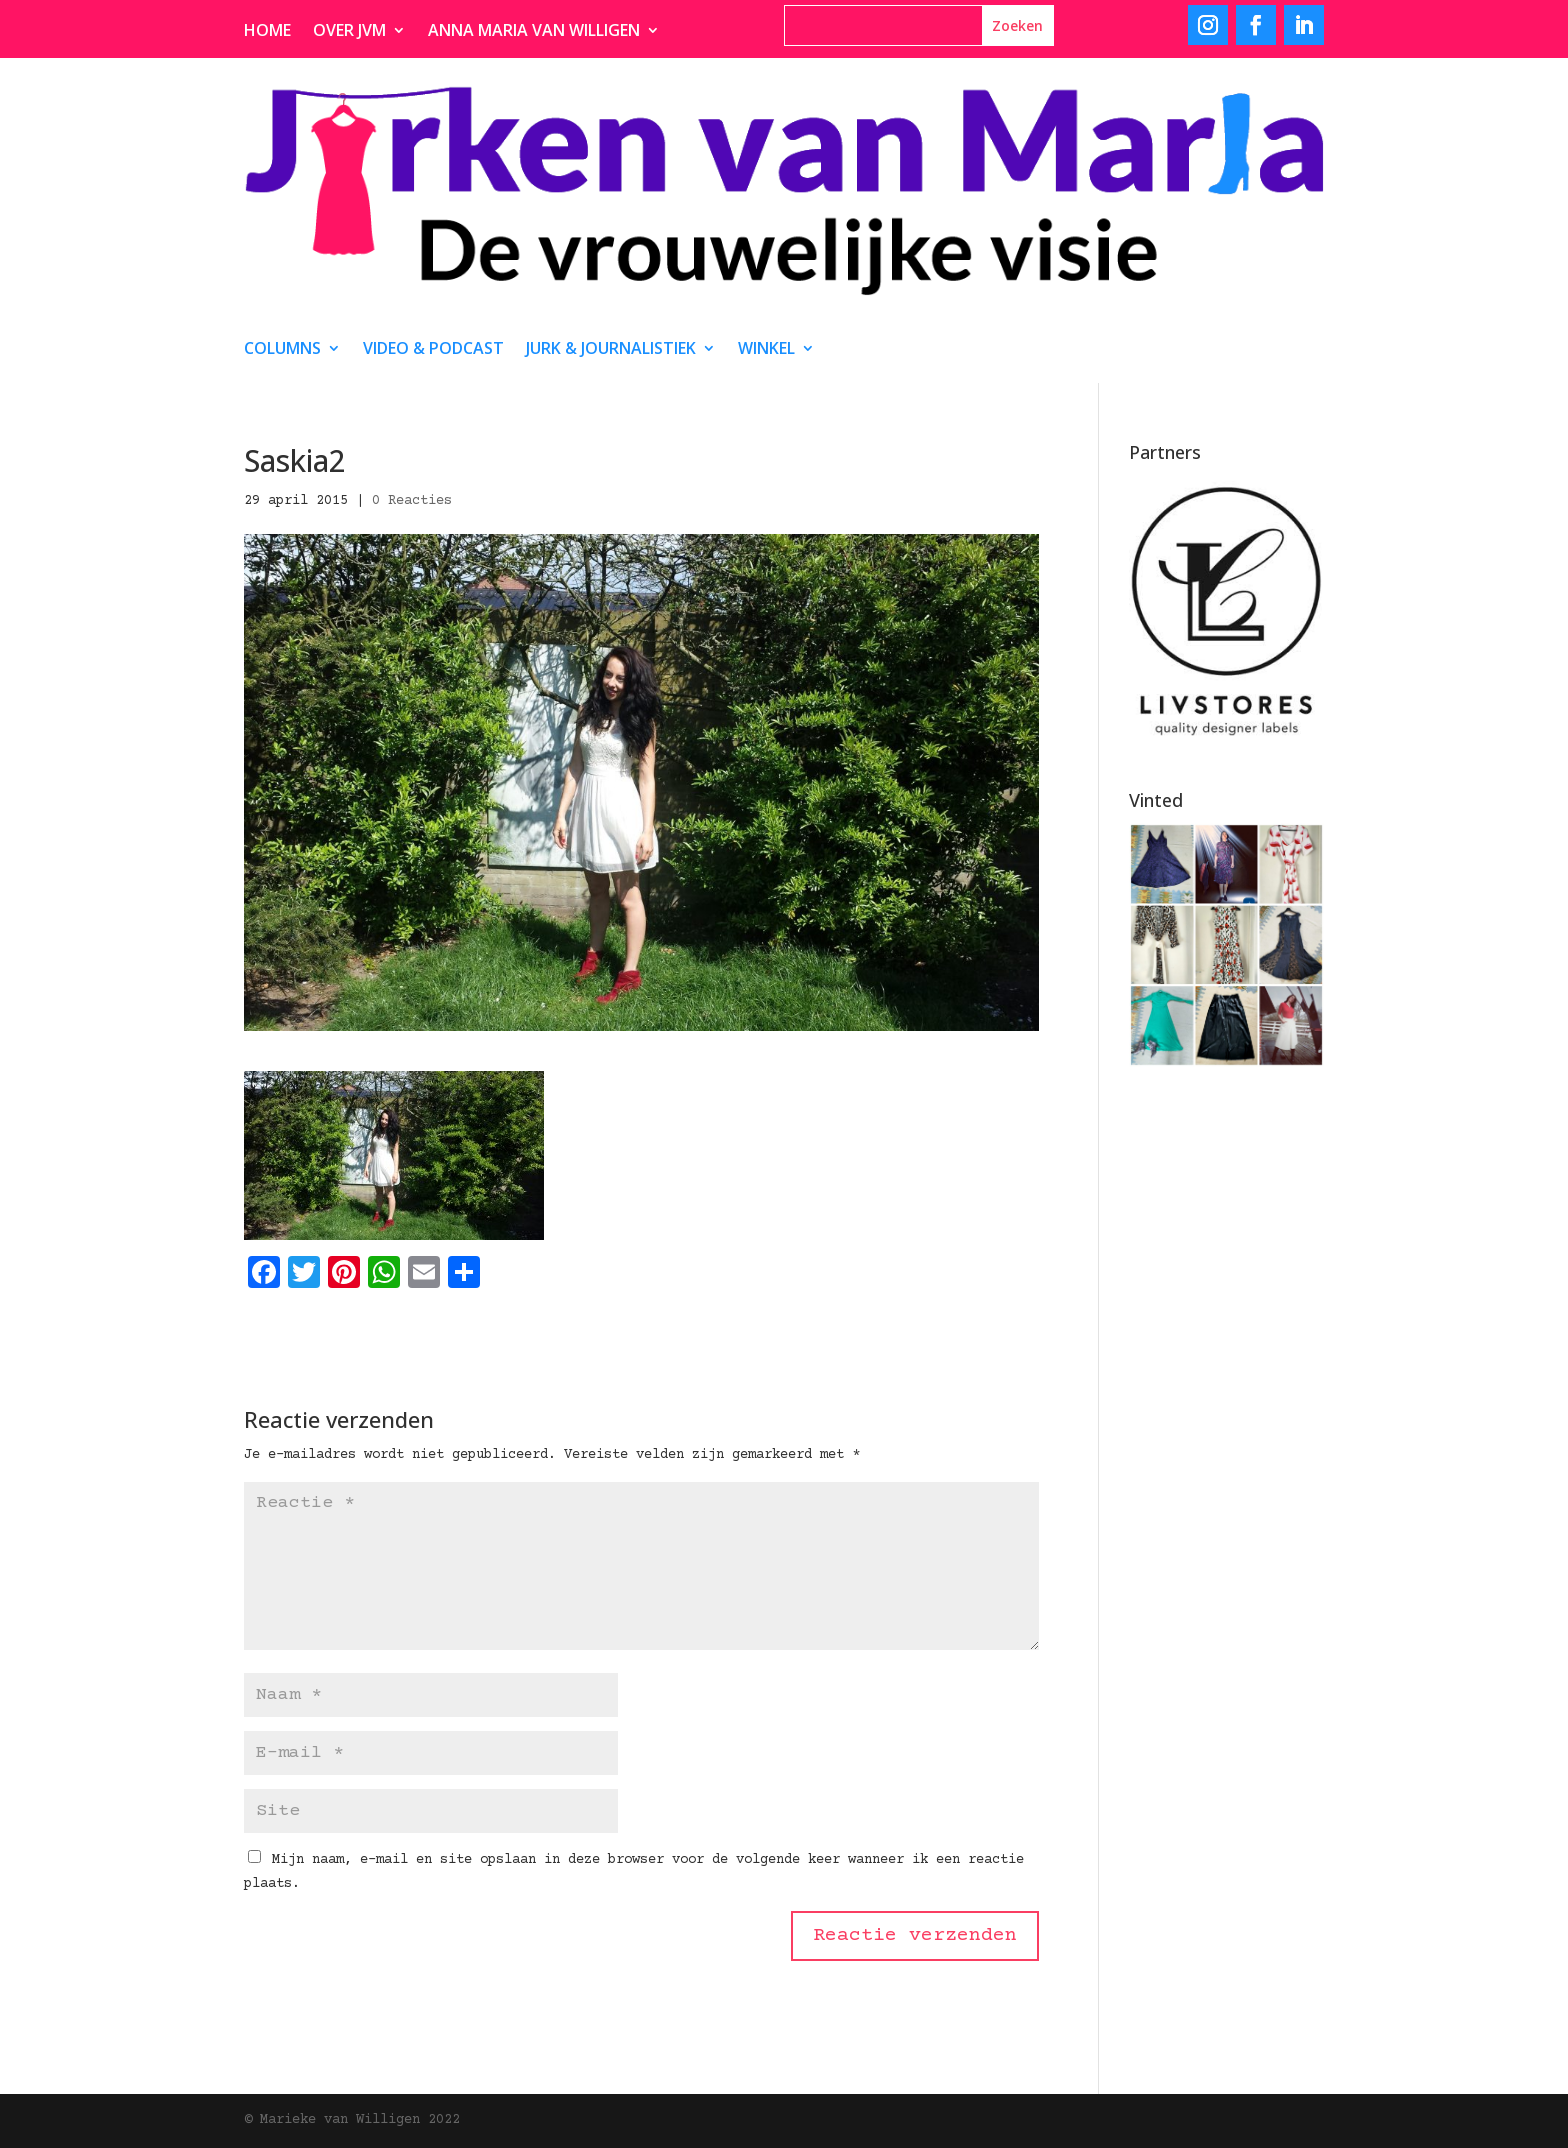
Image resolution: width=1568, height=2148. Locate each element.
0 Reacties (412, 501)
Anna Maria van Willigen (534, 32)
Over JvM (349, 32)
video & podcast (433, 350)
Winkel (766, 350)
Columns (282, 350)
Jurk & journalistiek (611, 350)
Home (267, 32)
